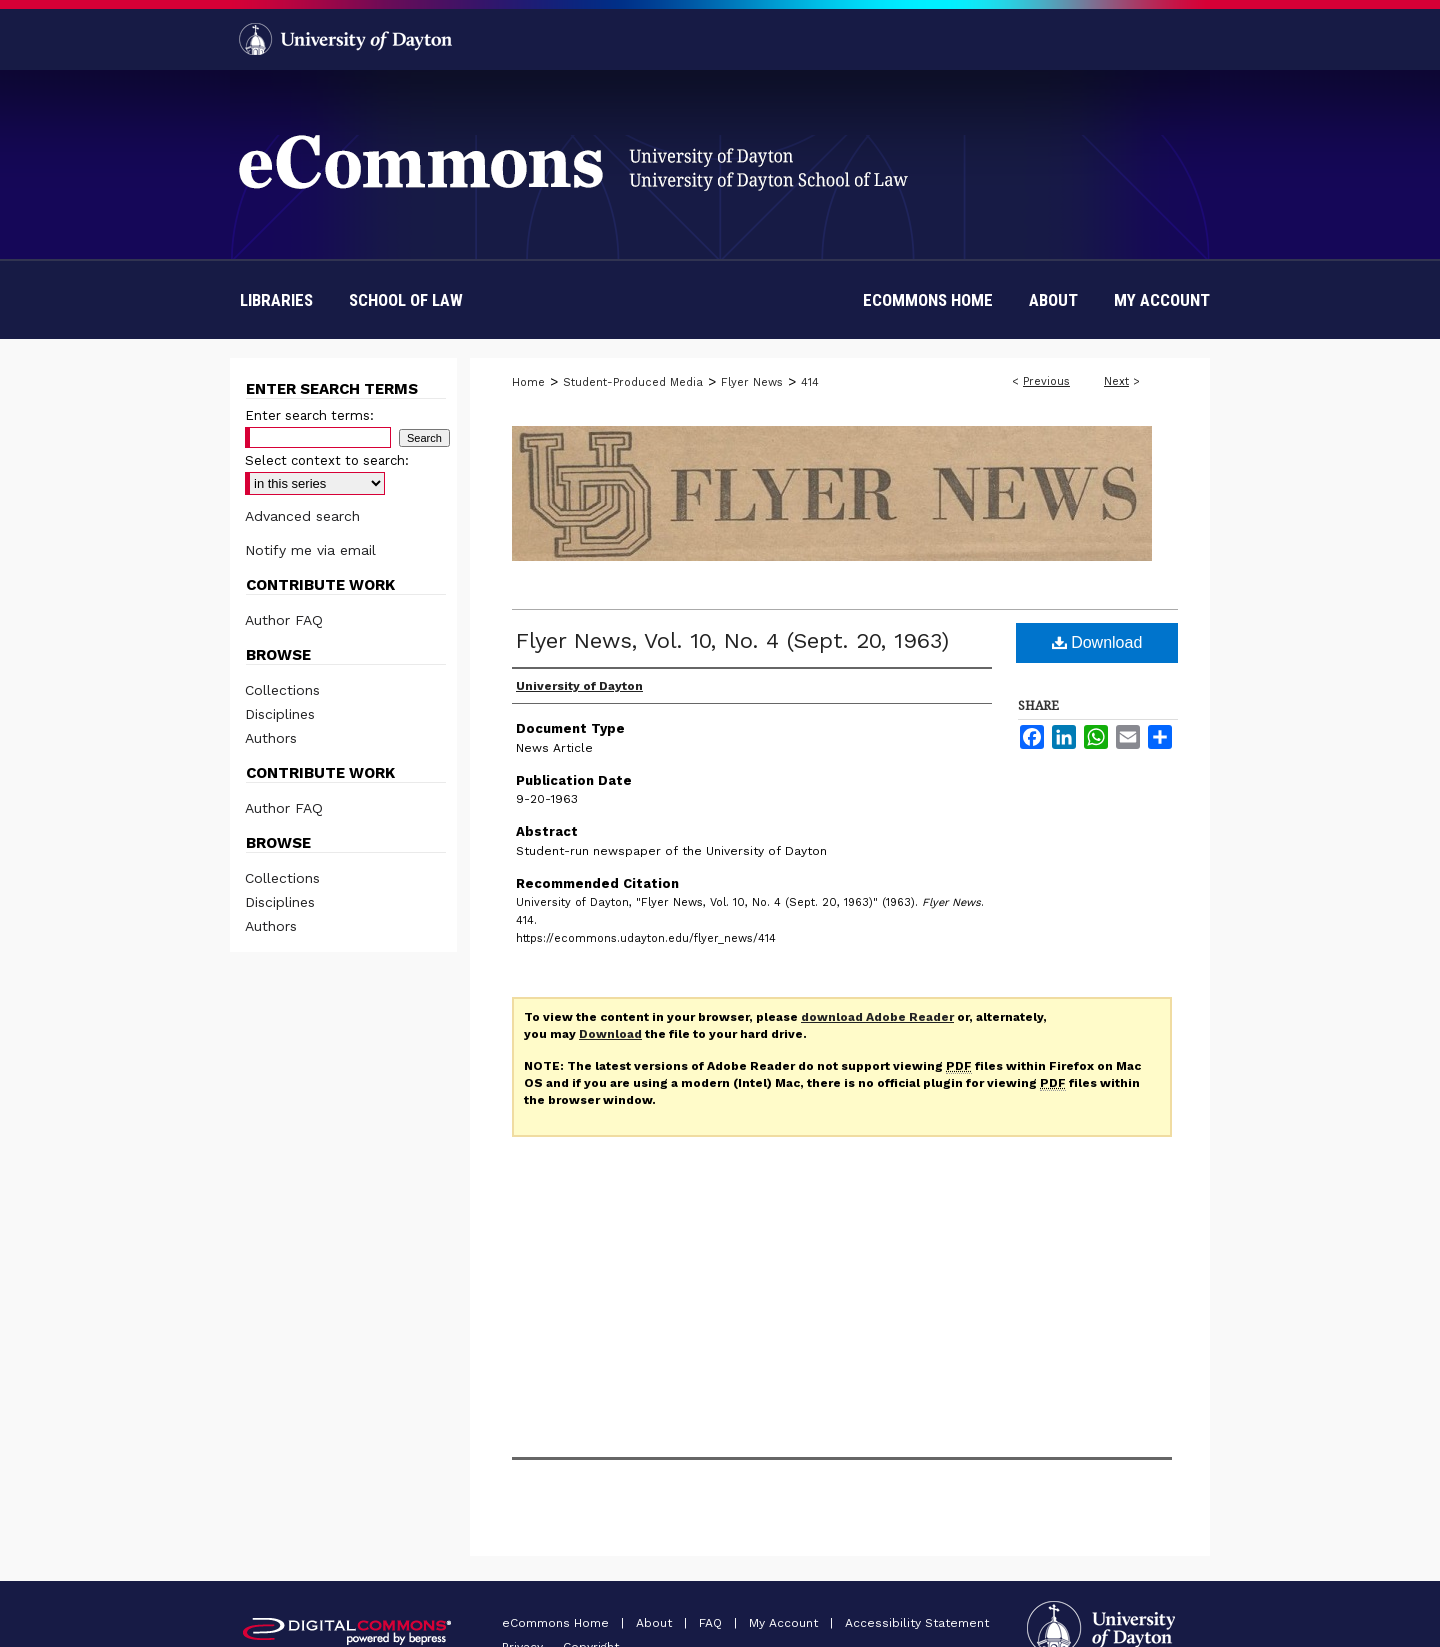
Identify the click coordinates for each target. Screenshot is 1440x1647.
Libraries (276, 300)
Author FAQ (284, 620)
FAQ (712, 1623)
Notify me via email (310, 550)
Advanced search (302, 516)
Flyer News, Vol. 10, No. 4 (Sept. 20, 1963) (732, 640)
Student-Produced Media (633, 382)
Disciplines (280, 714)
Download (1097, 642)
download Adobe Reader (877, 1017)
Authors (271, 738)
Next (1116, 381)
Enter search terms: (309, 415)
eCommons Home (557, 1623)
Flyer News (752, 382)
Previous (1046, 381)
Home (528, 382)
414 (810, 382)
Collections (282, 690)
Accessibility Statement (917, 1623)
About (656, 1623)
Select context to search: (327, 460)
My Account (785, 1623)
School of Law (406, 300)
